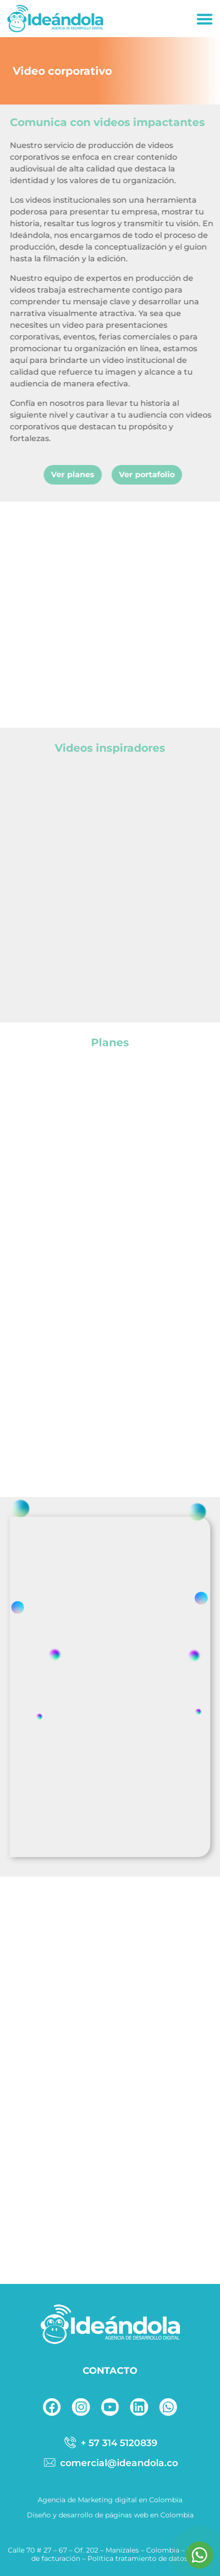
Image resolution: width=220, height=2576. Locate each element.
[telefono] (110, 2442)
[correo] (110, 2462)
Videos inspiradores (110, 748)
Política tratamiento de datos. (138, 2558)
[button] (205, 19)
